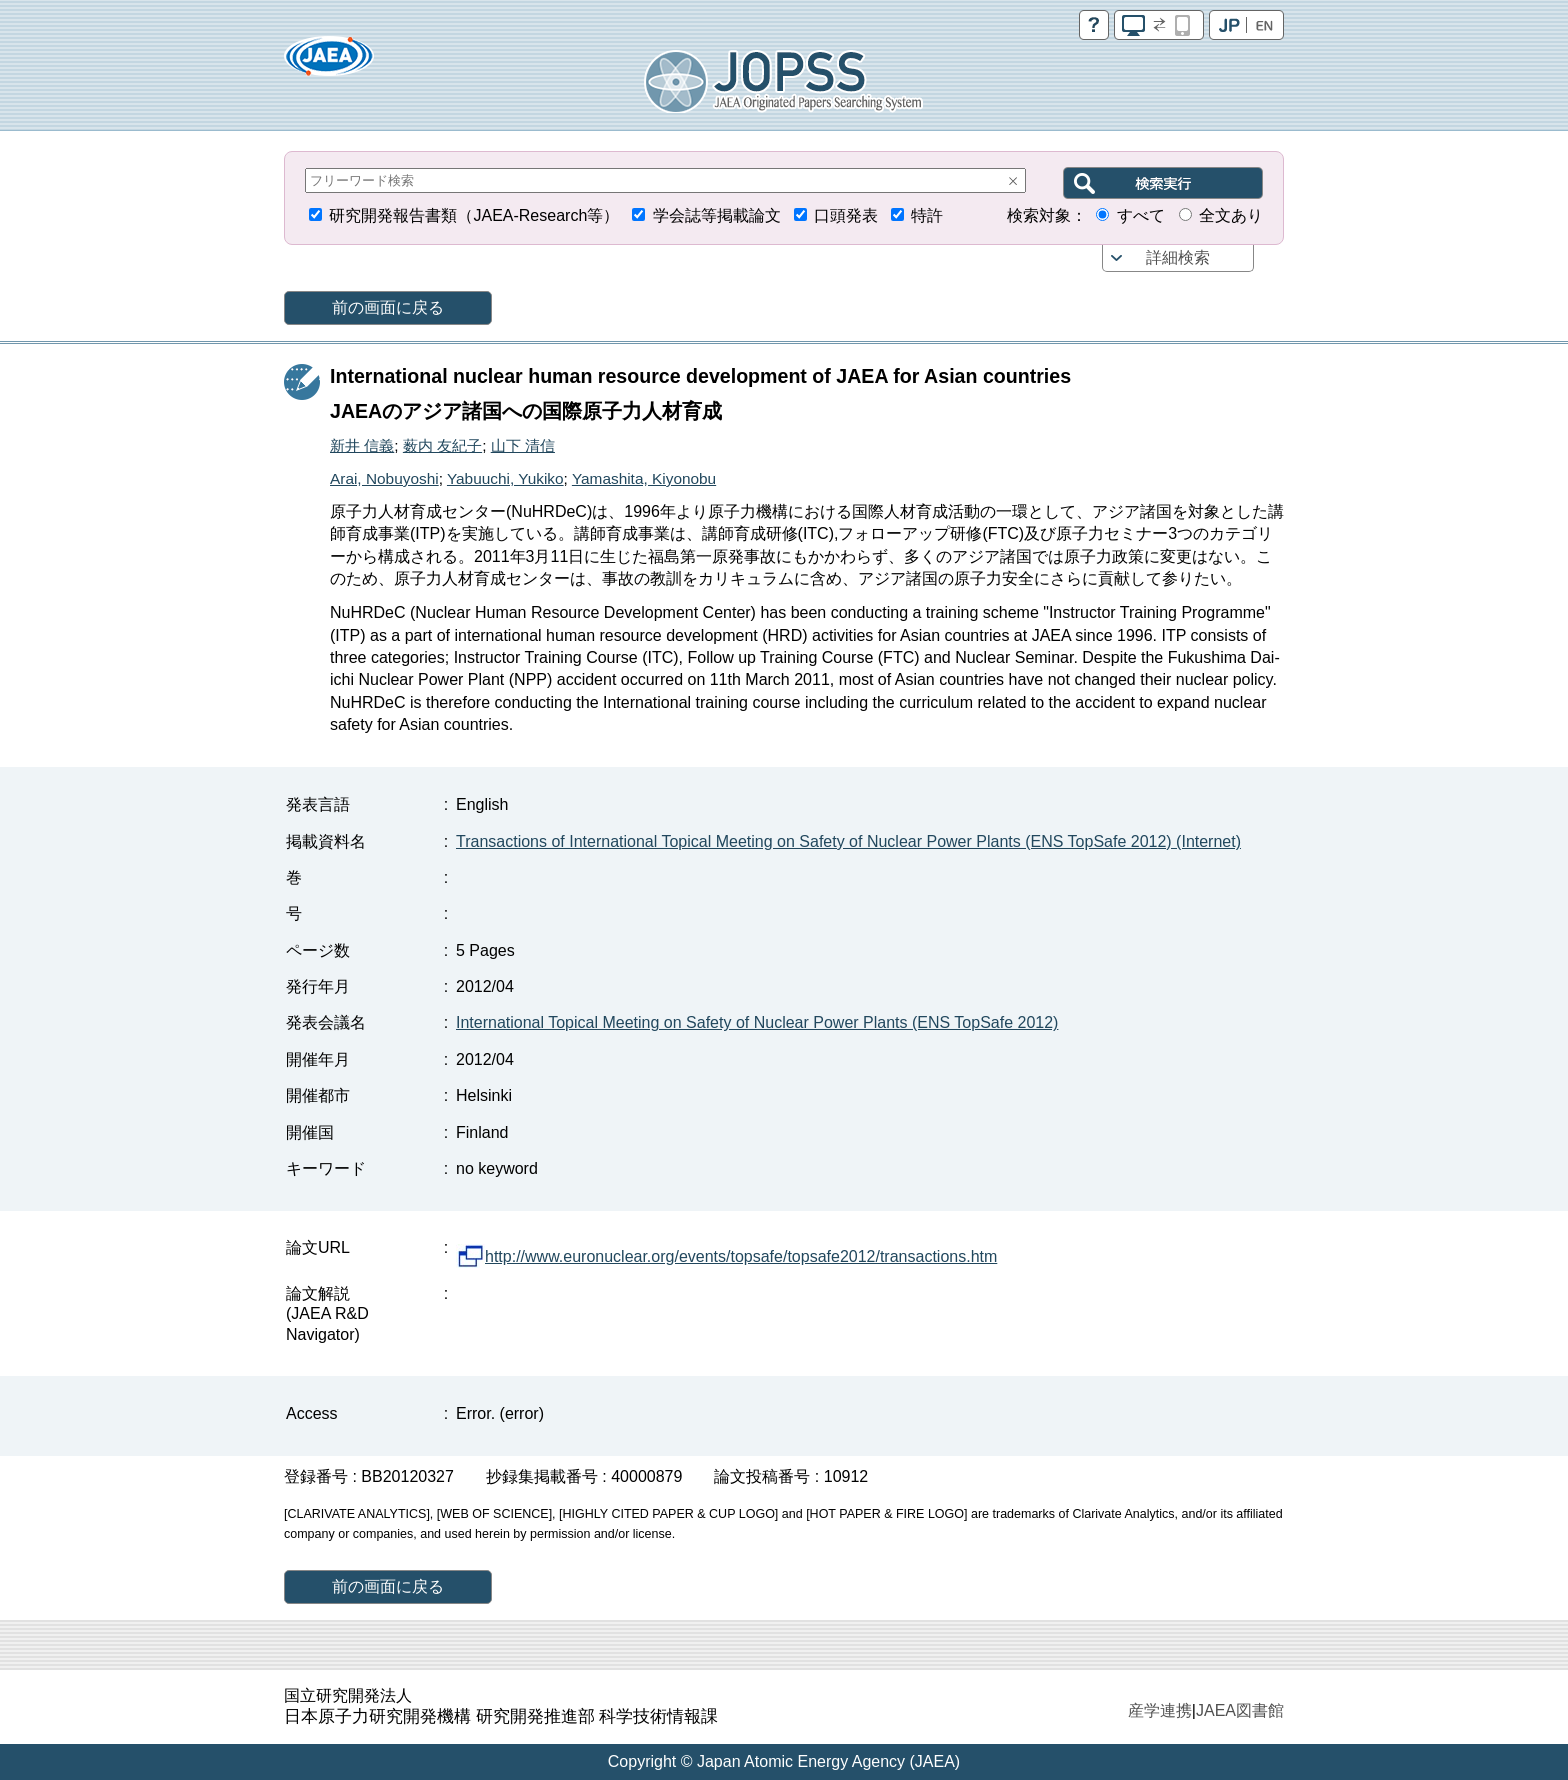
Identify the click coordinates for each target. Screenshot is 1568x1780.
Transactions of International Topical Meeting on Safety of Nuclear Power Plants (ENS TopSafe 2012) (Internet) (848, 841)
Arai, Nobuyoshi (384, 478)
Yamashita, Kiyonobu (644, 478)
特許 (927, 215)
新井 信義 (362, 445)
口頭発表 (846, 215)
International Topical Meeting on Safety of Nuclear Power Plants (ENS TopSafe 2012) (757, 1022)
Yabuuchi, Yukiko (505, 478)
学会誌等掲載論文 (717, 215)
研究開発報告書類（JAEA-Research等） (474, 215)
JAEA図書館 (1240, 1710)
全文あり (1231, 215)
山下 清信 (523, 445)
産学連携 (1160, 1710)
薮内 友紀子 (442, 445)
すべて (1141, 215)
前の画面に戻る (388, 307)
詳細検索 (1178, 257)
